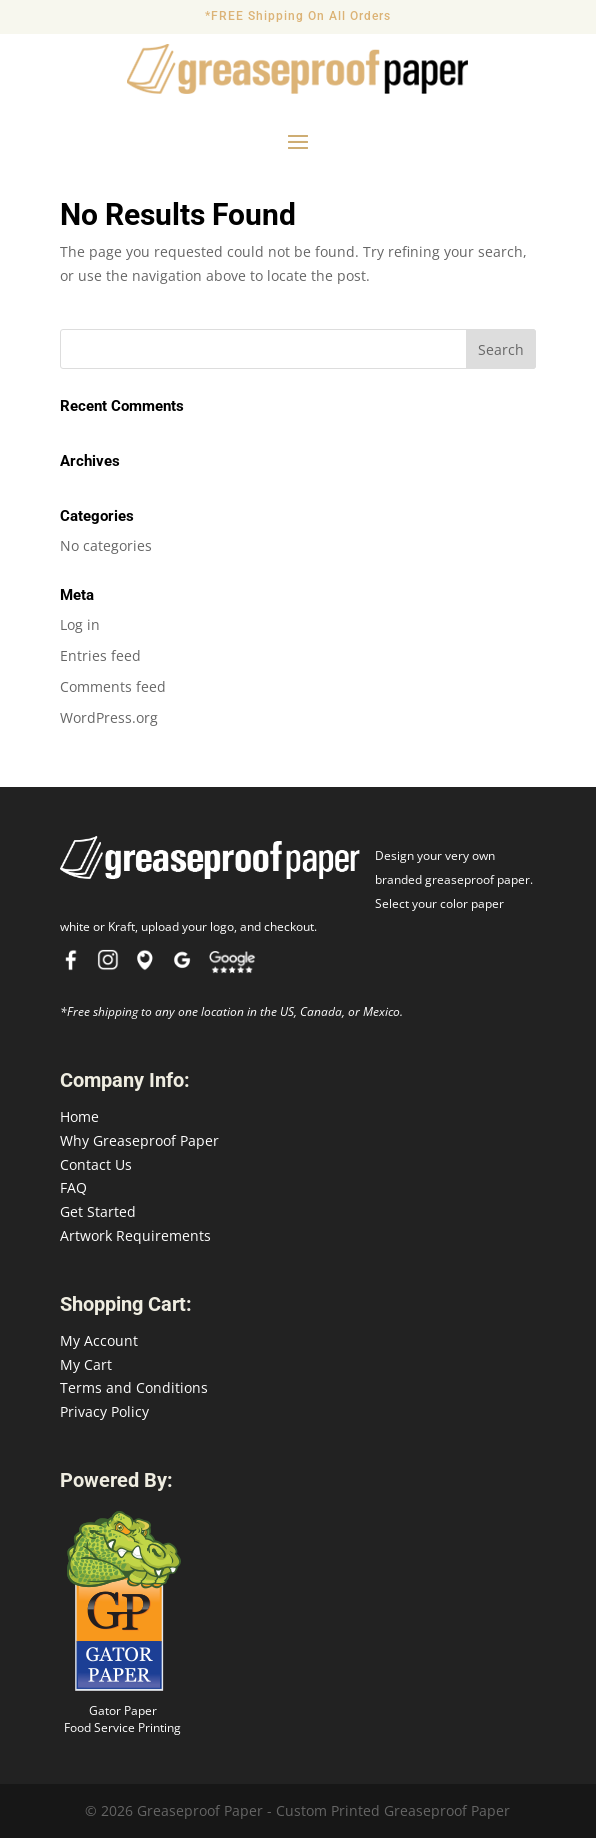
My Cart (86, 1364)
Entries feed (100, 655)
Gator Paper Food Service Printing (122, 1719)
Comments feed (113, 686)
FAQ (73, 1187)
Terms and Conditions (134, 1387)
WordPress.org (109, 717)
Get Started (98, 1211)
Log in (80, 624)
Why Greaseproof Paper (139, 1140)
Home (79, 1116)
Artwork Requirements (135, 1235)
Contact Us (96, 1164)
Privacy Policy (104, 1411)
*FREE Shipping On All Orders (298, 16)
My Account (99, 1340)
